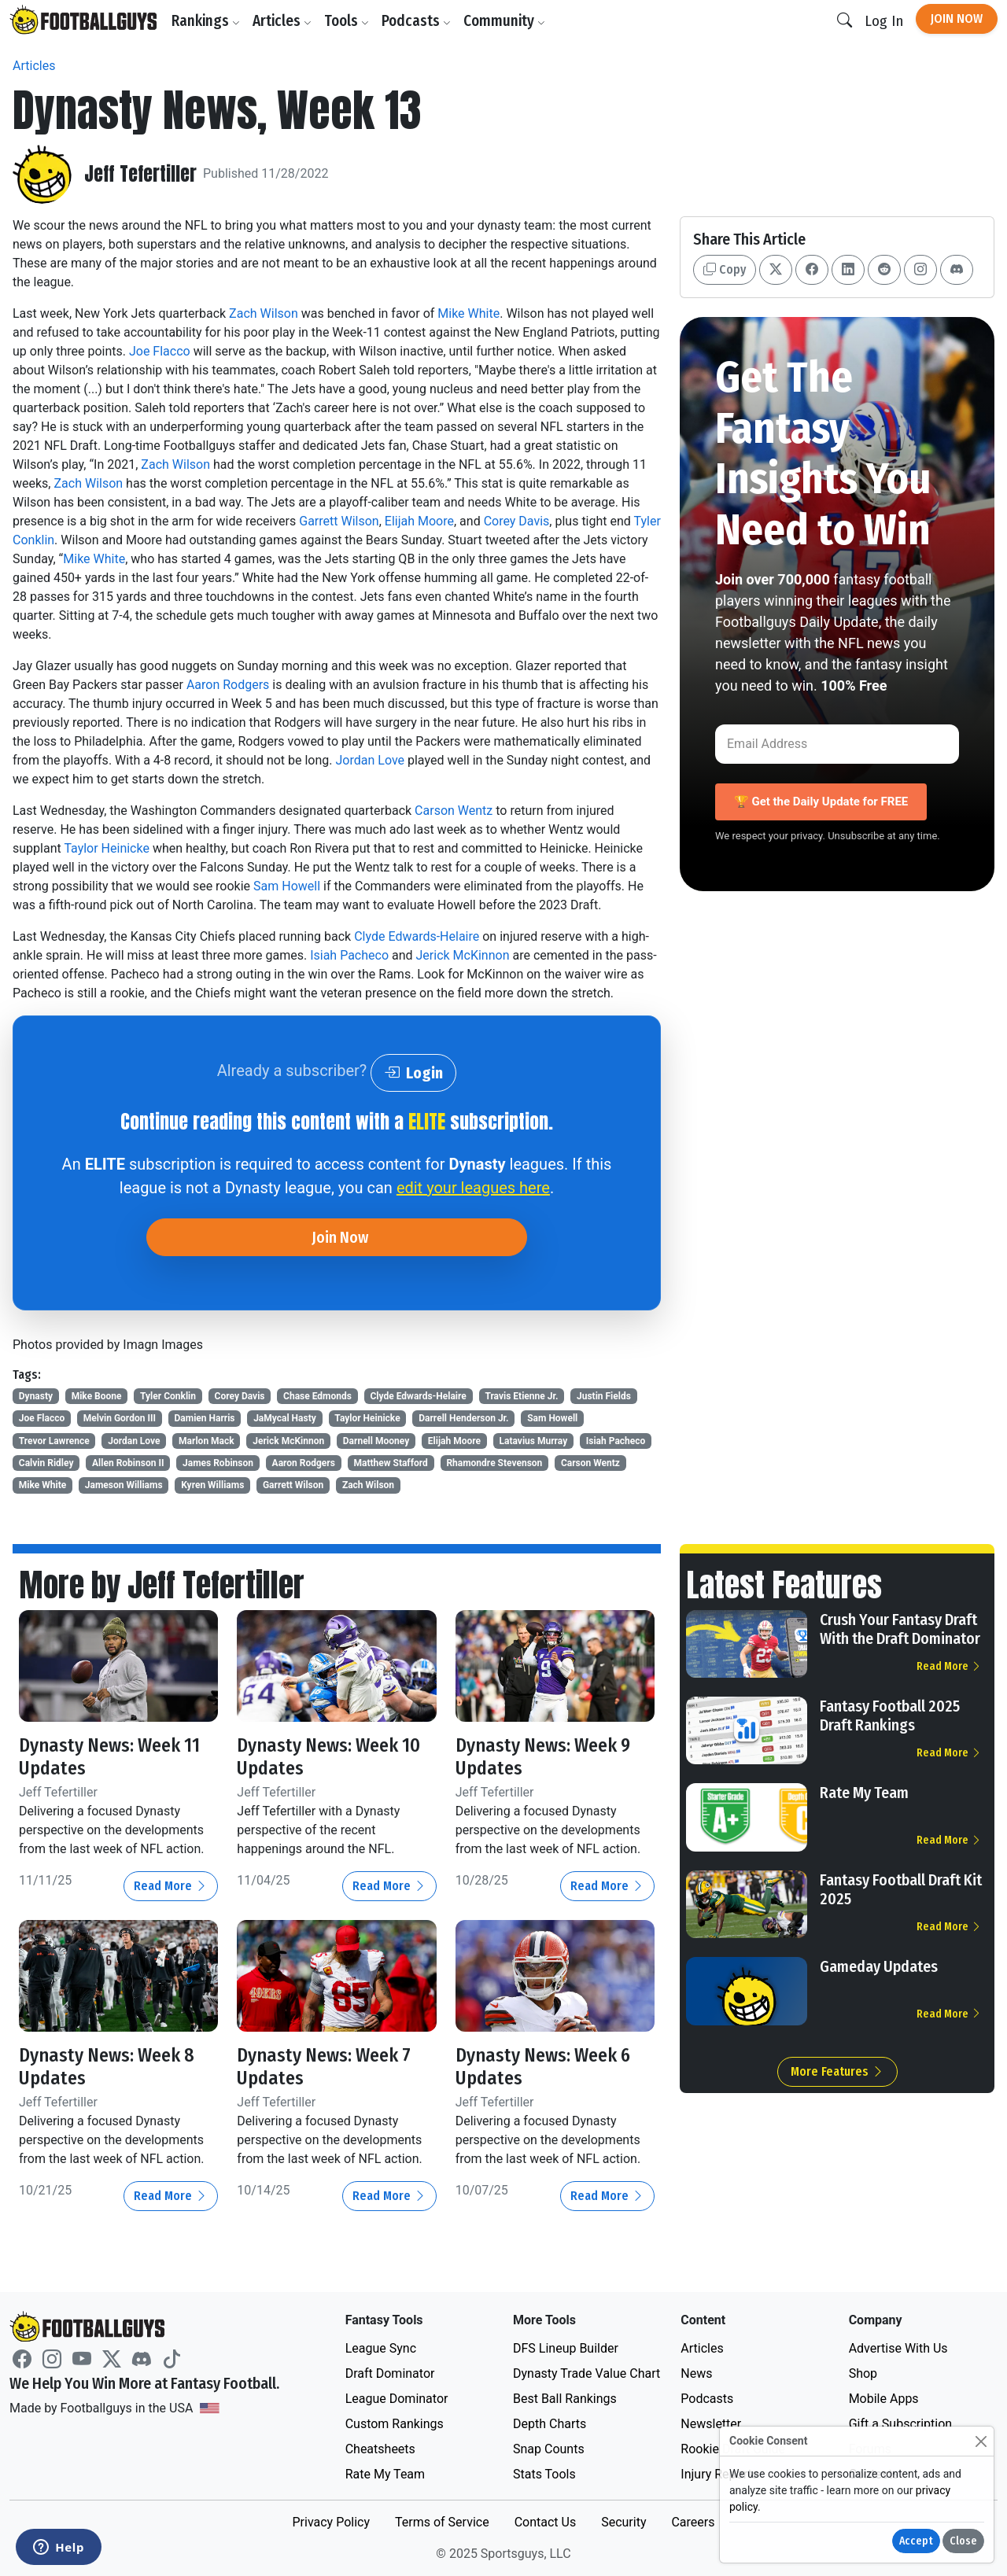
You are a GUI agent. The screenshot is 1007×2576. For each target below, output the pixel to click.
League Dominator (396, 2398)
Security (623, 2522)
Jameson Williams (124, 1485)
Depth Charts (549, 2423)
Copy (724, 269)
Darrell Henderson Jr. (463, 1418)
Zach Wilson (263, 313)
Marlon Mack (206, 1440)
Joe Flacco (159, 351)
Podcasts (416, 21)
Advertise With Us (898, 2348)
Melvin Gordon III (119, 1418)
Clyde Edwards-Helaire (416, 936)
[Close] (980, 2441)
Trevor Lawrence (54, 1440)
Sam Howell (286, 886)
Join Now (957, 18)
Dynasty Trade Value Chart (586, 2373)
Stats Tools (544, 2474)
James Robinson (218, 1463)
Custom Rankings (394, 2423)
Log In (884, 21)
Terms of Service (442, 2522)
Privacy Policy (331, 2522)
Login (413, 1072)
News (696, 2373)
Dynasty (36, 1396)
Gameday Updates (879, 1966)
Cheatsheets (380, 2448)
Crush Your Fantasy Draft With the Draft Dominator (900, 1629)
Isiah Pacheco (349, 955)
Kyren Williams (212, 1485)
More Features (837, 2071)
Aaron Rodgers (228, 684)
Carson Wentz (453, 810)
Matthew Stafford (390, 1463)
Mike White (468, 313)
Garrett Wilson (338, 521)
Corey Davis (517, 521)
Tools (346, 21)
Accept (916, 2541)
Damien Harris (205, 1418)
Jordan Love (370, 760)
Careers (692, 2522)
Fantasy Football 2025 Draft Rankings (890, 1715)
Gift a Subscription (901, 2423)
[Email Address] (837, 744)
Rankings (206, 21)
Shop (863, 2373)
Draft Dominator (390, 2373)
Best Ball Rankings (565, 2398)
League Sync (380, 2348)
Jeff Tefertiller (140, 174)
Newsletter (711, 2423)
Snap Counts (549, 2448)
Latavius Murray (534, 1440)
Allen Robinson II (128, 1463)
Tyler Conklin (168, 1396)
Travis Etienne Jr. (521, 1396)
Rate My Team (864, 1792)
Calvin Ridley (46, 1463)
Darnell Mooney (376, 1440)
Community (504, 21)
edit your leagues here (473, 1187)
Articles (282, 21)
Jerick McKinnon (463, 955)
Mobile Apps (884, 2398)
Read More (171, 1885)
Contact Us (546, 2522)
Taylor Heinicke (106, 848)
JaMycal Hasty (284, 1418)
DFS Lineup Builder (565, 2348)
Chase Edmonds (317, 1396)
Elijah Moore (419, 521)
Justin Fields (604, 1396)
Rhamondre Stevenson (494, 1463)
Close (963, 2541)
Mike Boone (97, 1396)
